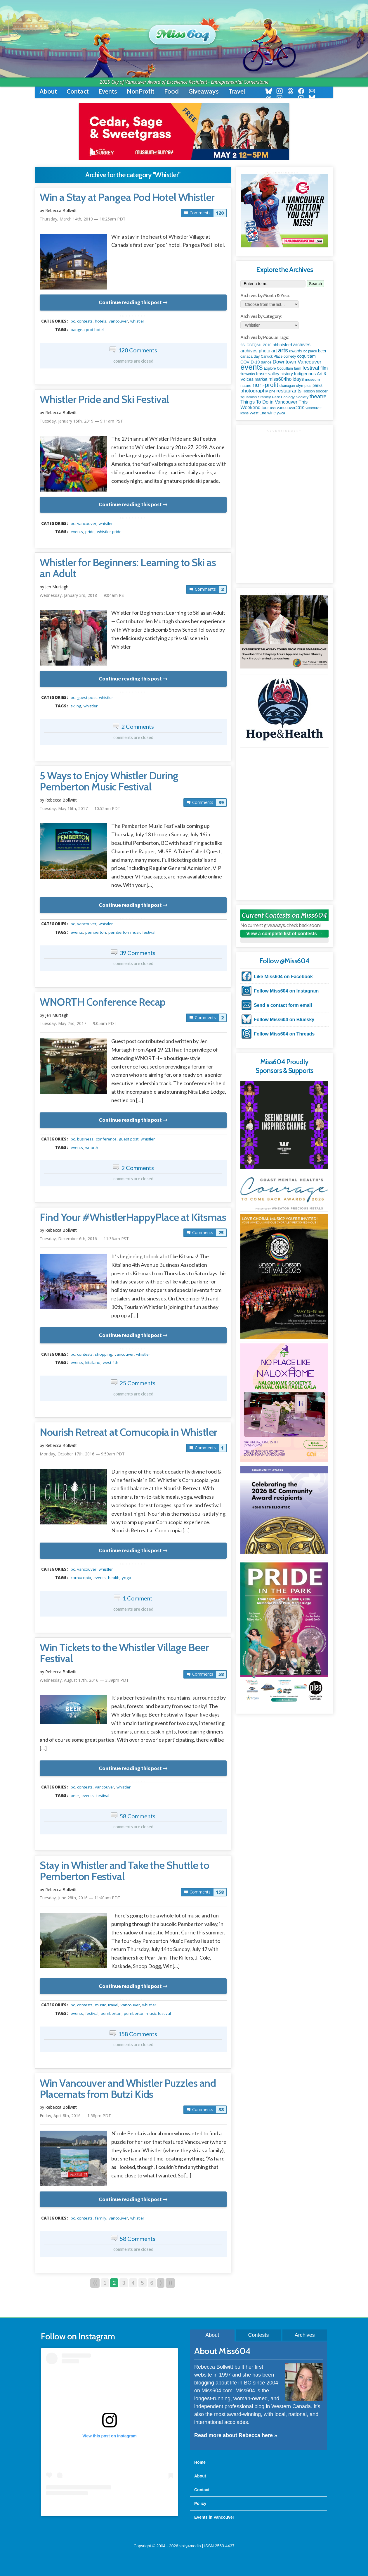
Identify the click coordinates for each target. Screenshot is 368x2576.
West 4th (110, 1362)
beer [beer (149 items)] (322, 351)
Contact (78, 91)
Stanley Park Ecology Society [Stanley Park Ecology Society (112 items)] (283, 397)
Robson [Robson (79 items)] (309, 391)
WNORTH (91, 1147)
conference (106, 1139)
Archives (305, 2335)
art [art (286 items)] (274, 350)
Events (107, 91)
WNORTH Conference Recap (103, 1002)
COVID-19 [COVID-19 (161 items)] (250, 362)
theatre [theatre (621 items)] (318, 396)
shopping (103, 1354)
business (85, 1139)
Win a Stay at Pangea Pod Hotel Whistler (127, 197)
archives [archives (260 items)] (301, 344)
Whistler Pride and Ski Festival (104, 399)
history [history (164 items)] (286, 373)
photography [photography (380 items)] (254, 391)
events (77, 531)
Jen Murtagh (56, 587)
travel (113, 2005)
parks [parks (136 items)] (317, 385)
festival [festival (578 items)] (310, 368)
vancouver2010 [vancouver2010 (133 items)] (291, 407)
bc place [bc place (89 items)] (310, 351)
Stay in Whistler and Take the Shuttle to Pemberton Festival (124, 1871)
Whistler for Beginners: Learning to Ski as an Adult (128, 568)
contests (85, 321)
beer (75, 1795)
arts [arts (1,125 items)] (283, 350)
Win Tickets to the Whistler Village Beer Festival (124, 1653)
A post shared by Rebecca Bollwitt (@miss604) (109, 2507)
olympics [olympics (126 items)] (303, 385)
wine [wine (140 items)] (272, 413)
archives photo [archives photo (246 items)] (255, 350)
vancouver (118, 321)
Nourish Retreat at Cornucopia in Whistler (128, 1432)
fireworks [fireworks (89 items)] (247, 374)
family (100, 2218)
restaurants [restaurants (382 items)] (288, 391)
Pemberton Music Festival (131, 932)
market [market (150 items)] (261, 379)
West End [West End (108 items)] (258, 413)
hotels (100, 321)
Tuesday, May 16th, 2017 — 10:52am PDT (80, 808)
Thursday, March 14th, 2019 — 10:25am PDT (83, 219)
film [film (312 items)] (324, 368)
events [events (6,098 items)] (251, 367)
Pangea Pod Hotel (87, 329)
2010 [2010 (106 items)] (267, 345)
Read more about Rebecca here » (235, 2435)
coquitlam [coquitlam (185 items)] (306, 356)
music (100, 2005)
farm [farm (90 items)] (297, 368)
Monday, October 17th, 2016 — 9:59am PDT (82, 1454)
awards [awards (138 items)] (295, 351)
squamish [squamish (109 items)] (248, 397)
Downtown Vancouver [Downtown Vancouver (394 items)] (297, 362)
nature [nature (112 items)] (245, 385)
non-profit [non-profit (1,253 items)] (265, 384)
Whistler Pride (109, 531)
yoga (126, 1577)
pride (90, 531)
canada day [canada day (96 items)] (250, 356)
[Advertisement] (284, 469)
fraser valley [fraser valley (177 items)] (267, 373)
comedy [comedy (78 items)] (290, 356)
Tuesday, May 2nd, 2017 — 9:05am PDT (78, 1023)
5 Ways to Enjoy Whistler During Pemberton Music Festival (109, 781)
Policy (200, 2503)
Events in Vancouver (214, 2517)
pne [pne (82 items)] (272, 391)
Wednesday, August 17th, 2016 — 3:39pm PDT (84, 1680)
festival (102, 1795)
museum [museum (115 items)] (312, 379)
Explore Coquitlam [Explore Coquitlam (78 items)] (278, 368)
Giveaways (203, 91)
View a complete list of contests (281, 933)
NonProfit (141, 91)
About (48, 91)
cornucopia (81, 1577)
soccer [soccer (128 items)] (322, 391)
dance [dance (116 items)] (266, 362)
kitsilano (92, 1362)
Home (200, 2462)
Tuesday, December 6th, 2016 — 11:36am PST (84, 1238)
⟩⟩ (170, 2283)
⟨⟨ (95, 2283)
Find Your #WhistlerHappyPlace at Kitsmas (133, 1217)
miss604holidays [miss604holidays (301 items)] (286, 379)
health (113, 1577)
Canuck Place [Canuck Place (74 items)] (271, 356)
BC (73, 321)
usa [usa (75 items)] (273, 408)
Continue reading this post (130, 302)
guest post (87, 697)
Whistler (137, 321)
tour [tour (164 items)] (265, 407)
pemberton (95, 932)
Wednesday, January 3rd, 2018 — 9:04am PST (83, 595)
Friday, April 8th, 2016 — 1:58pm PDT (75, 2115)
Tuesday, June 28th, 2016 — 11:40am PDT (80, 1897)
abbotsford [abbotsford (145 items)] (282, 344)
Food (171, 91)
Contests (258, 2335)
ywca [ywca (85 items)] (281, 413)
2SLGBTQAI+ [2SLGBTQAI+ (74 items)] (251, 345)
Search (315, 283)
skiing (76, 706)
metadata (134, 316)
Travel (236, 91)
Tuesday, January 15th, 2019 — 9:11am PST (81, 421)
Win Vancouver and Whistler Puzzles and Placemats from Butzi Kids (128, 2089)
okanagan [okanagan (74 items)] (287, 386)
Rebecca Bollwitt (61, 210)
